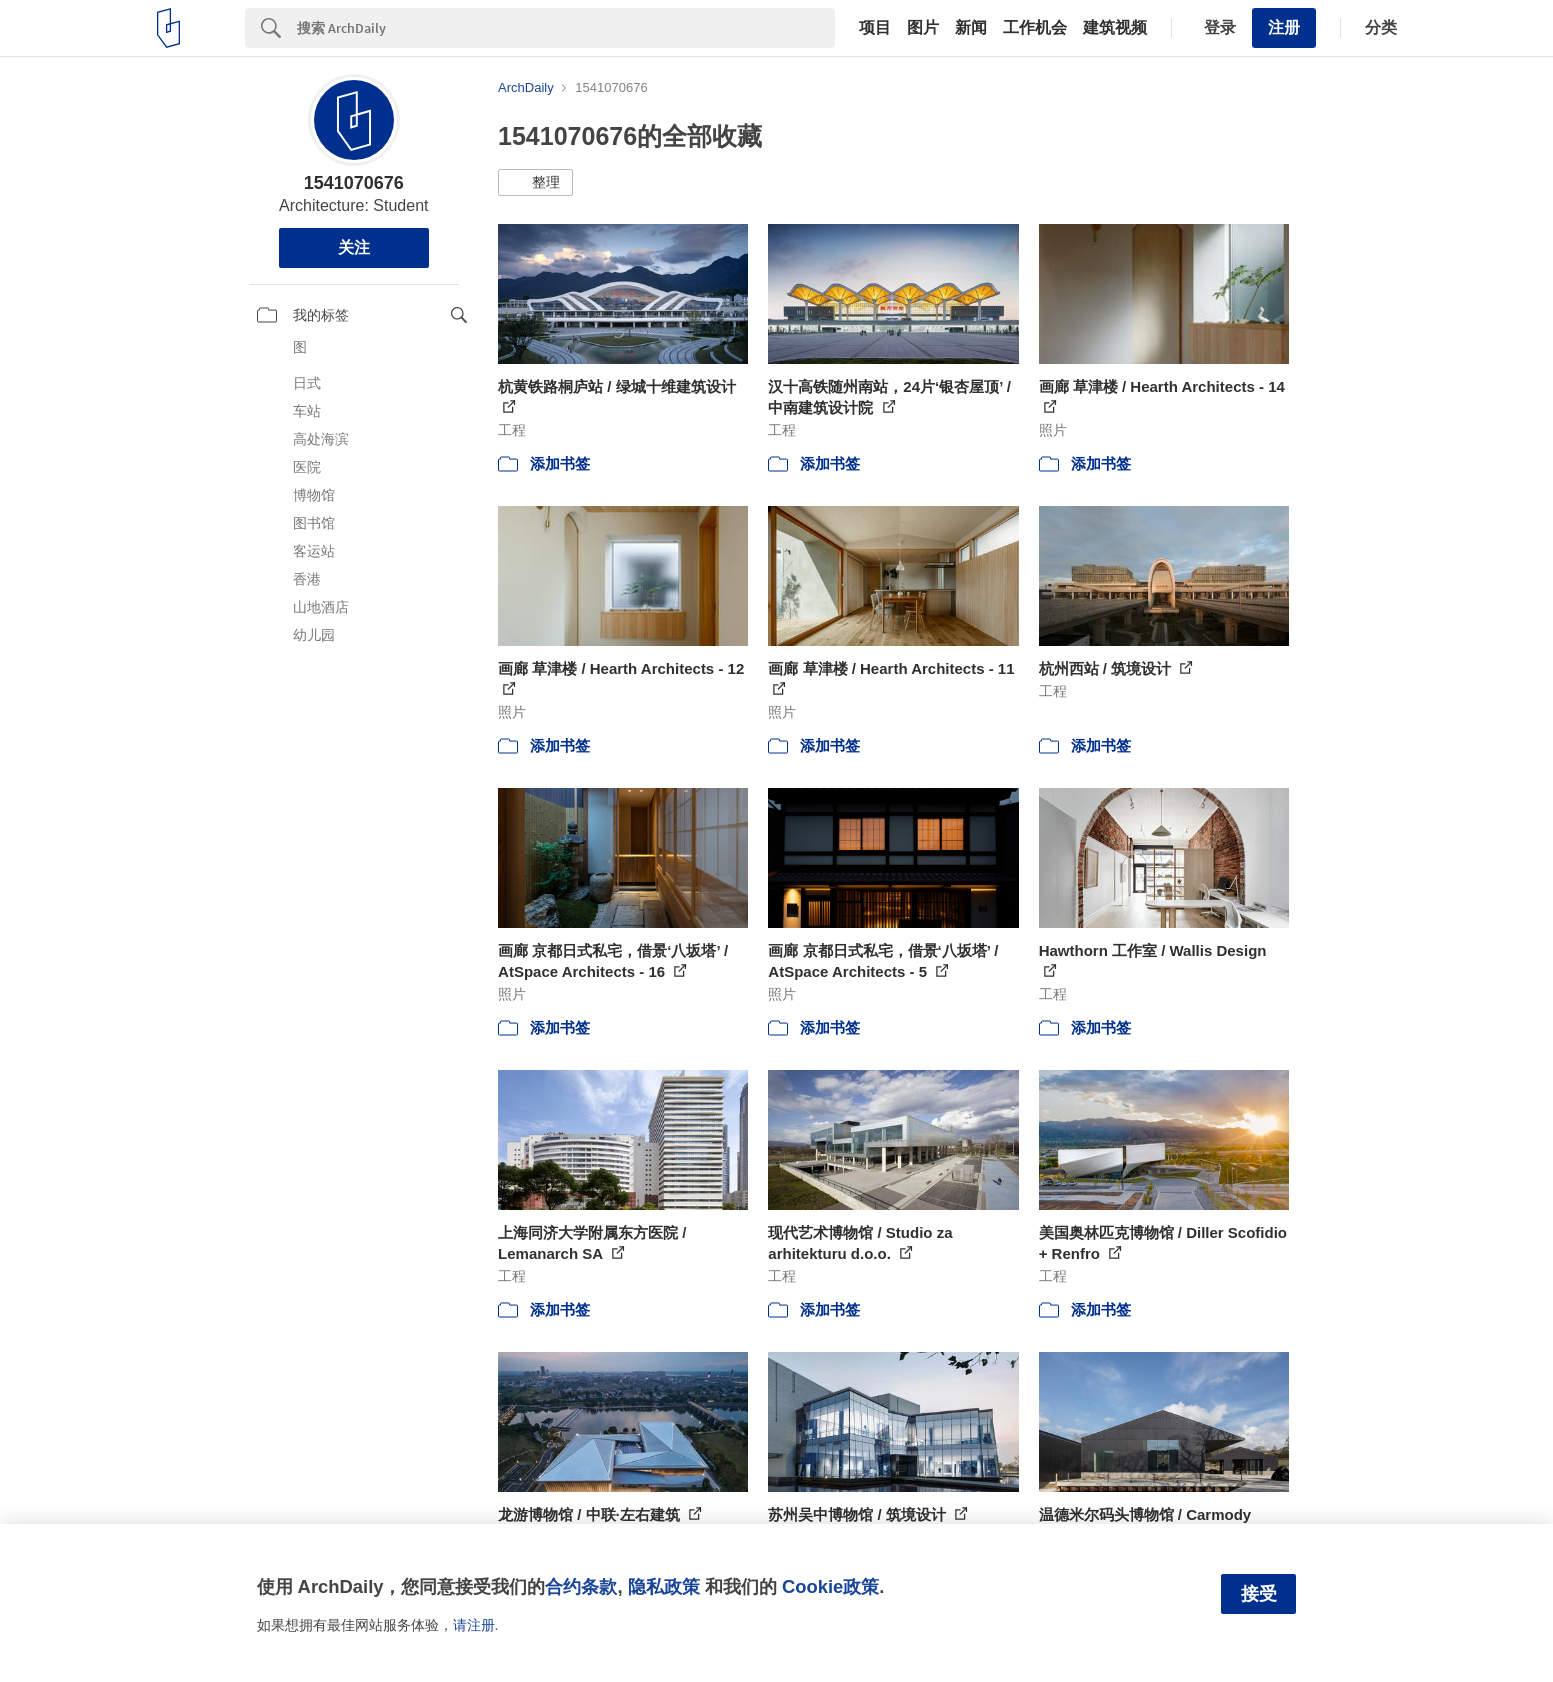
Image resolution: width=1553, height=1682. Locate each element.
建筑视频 (1115, 28)
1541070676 (354, 183)
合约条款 (581, 1586)
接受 (1259, 1594)
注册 (1284, 27)
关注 (354, 247)
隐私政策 (664, 1586)
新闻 (971, 28)
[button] (535, 183)
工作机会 (1035, 28)
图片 (923, 28)
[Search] (566, 28)
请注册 (474, 1625)
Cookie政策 (830, 1586)
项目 (875, 28)
